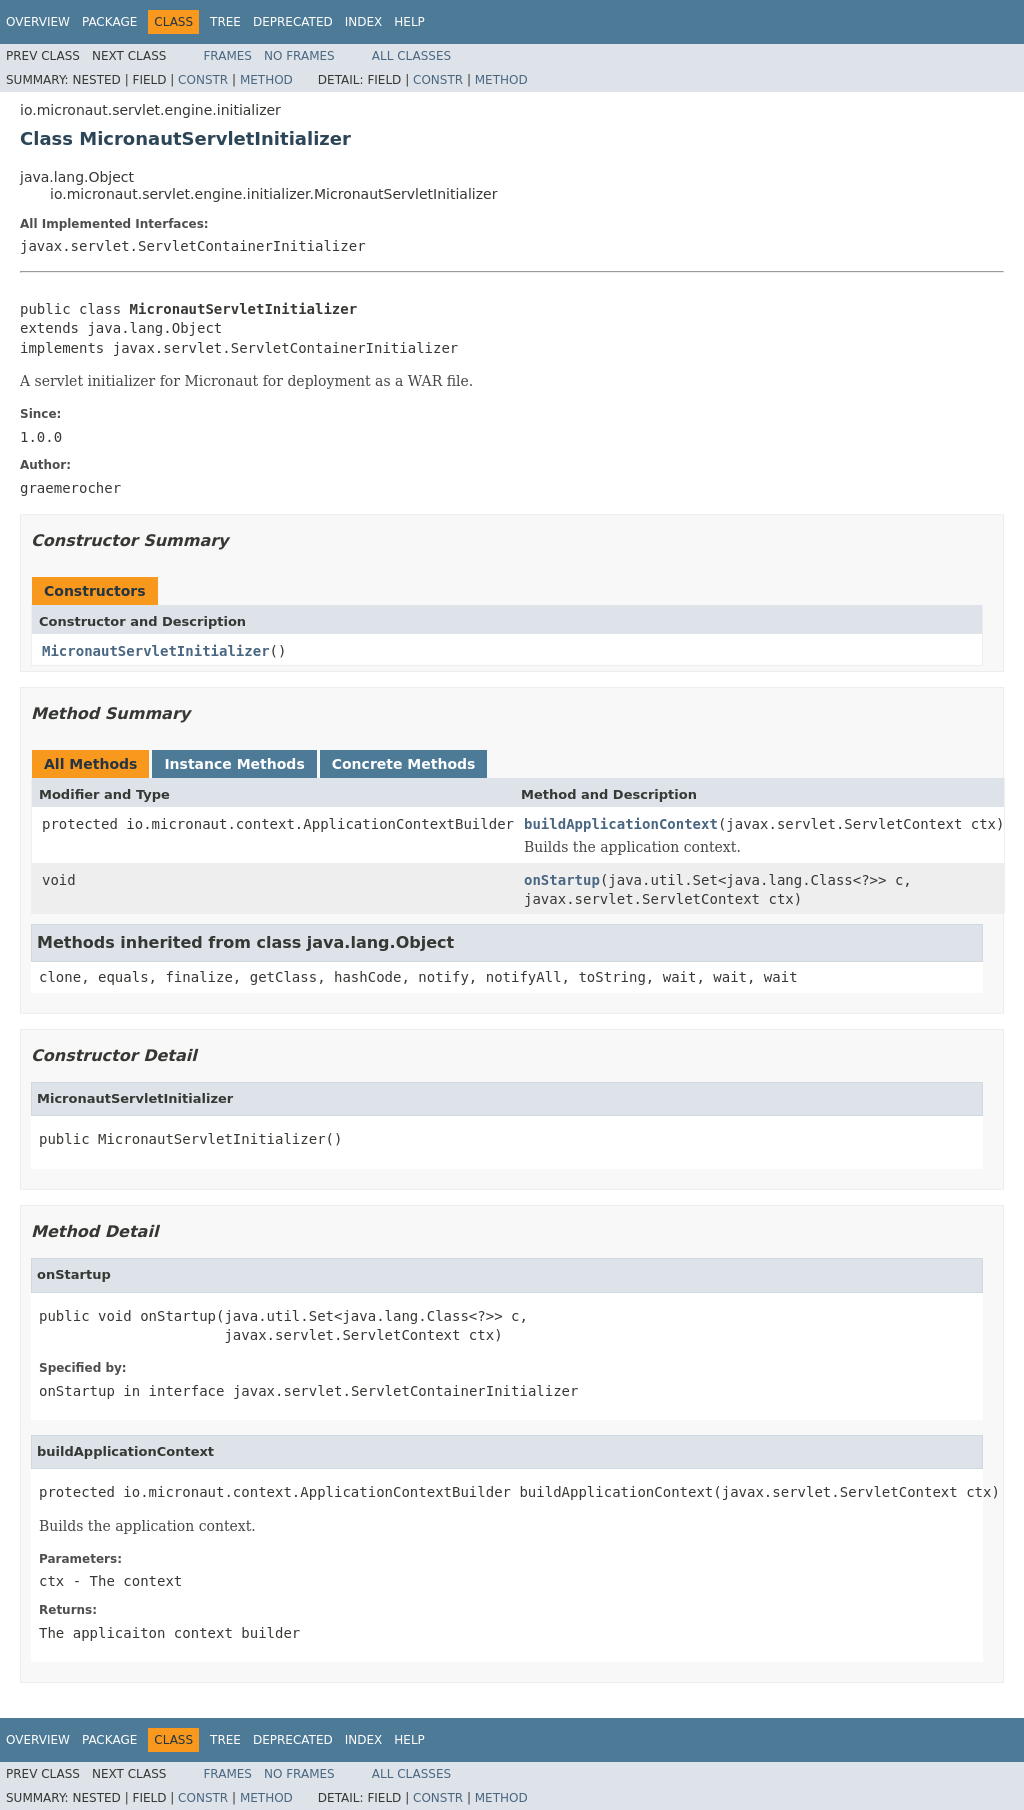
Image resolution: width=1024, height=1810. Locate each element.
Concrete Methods (404, 764)
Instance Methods (234, 764)
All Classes (411, 56)
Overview (38, 22)
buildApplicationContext (621, 824)
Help (409, 22)
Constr (203, 80)
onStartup (562, 880)
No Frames (299, 56)
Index (364, 22)
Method (266, 80)
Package (109, 22)
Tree (225, 22)
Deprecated (293, 22)
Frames (227, 56)
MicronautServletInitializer (156, 651)
